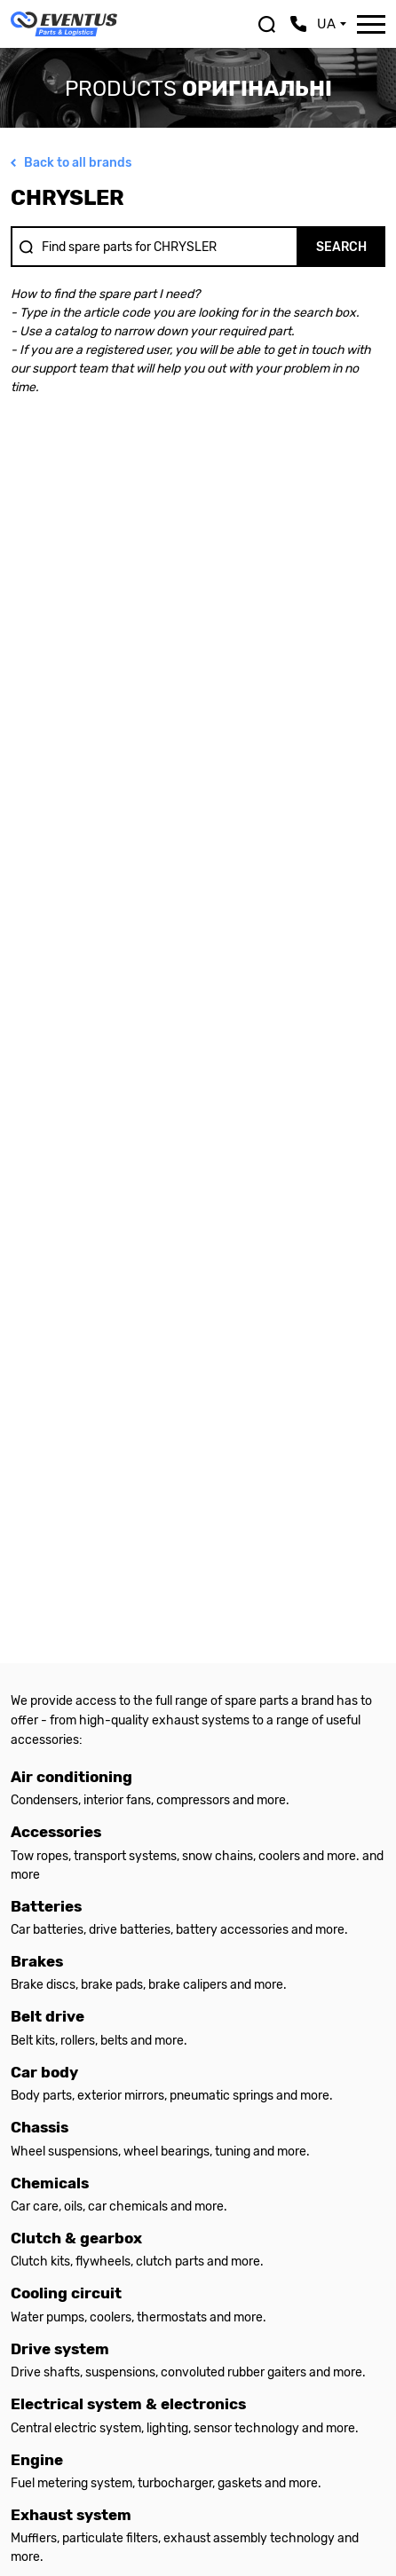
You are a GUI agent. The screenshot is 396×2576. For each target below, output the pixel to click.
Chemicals (50, 2183)
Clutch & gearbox (76, 2238)
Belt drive (47, 2016)
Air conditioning (71, 1777)
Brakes (37, 1961)
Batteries (46, 1906)
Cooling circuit (66, 2293)
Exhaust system (71, 2515)
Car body (44, 2072)
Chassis (39, 2127)
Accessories (56, 1832)
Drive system (60, 2349)
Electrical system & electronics (128, 2404)
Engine (37, 2460)
